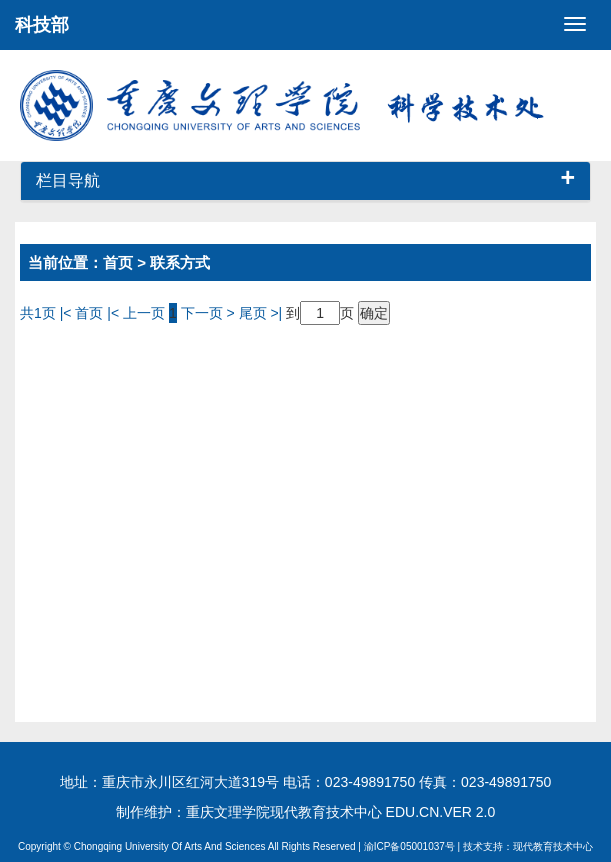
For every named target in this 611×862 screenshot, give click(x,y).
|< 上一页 (136, 313)
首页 (118, 262)
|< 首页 (82, 313)
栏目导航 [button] (305, 181)
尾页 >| (263, 313)
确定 (374, 313)
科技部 (42, 25)
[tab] (305, 181)
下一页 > (210, 313)
